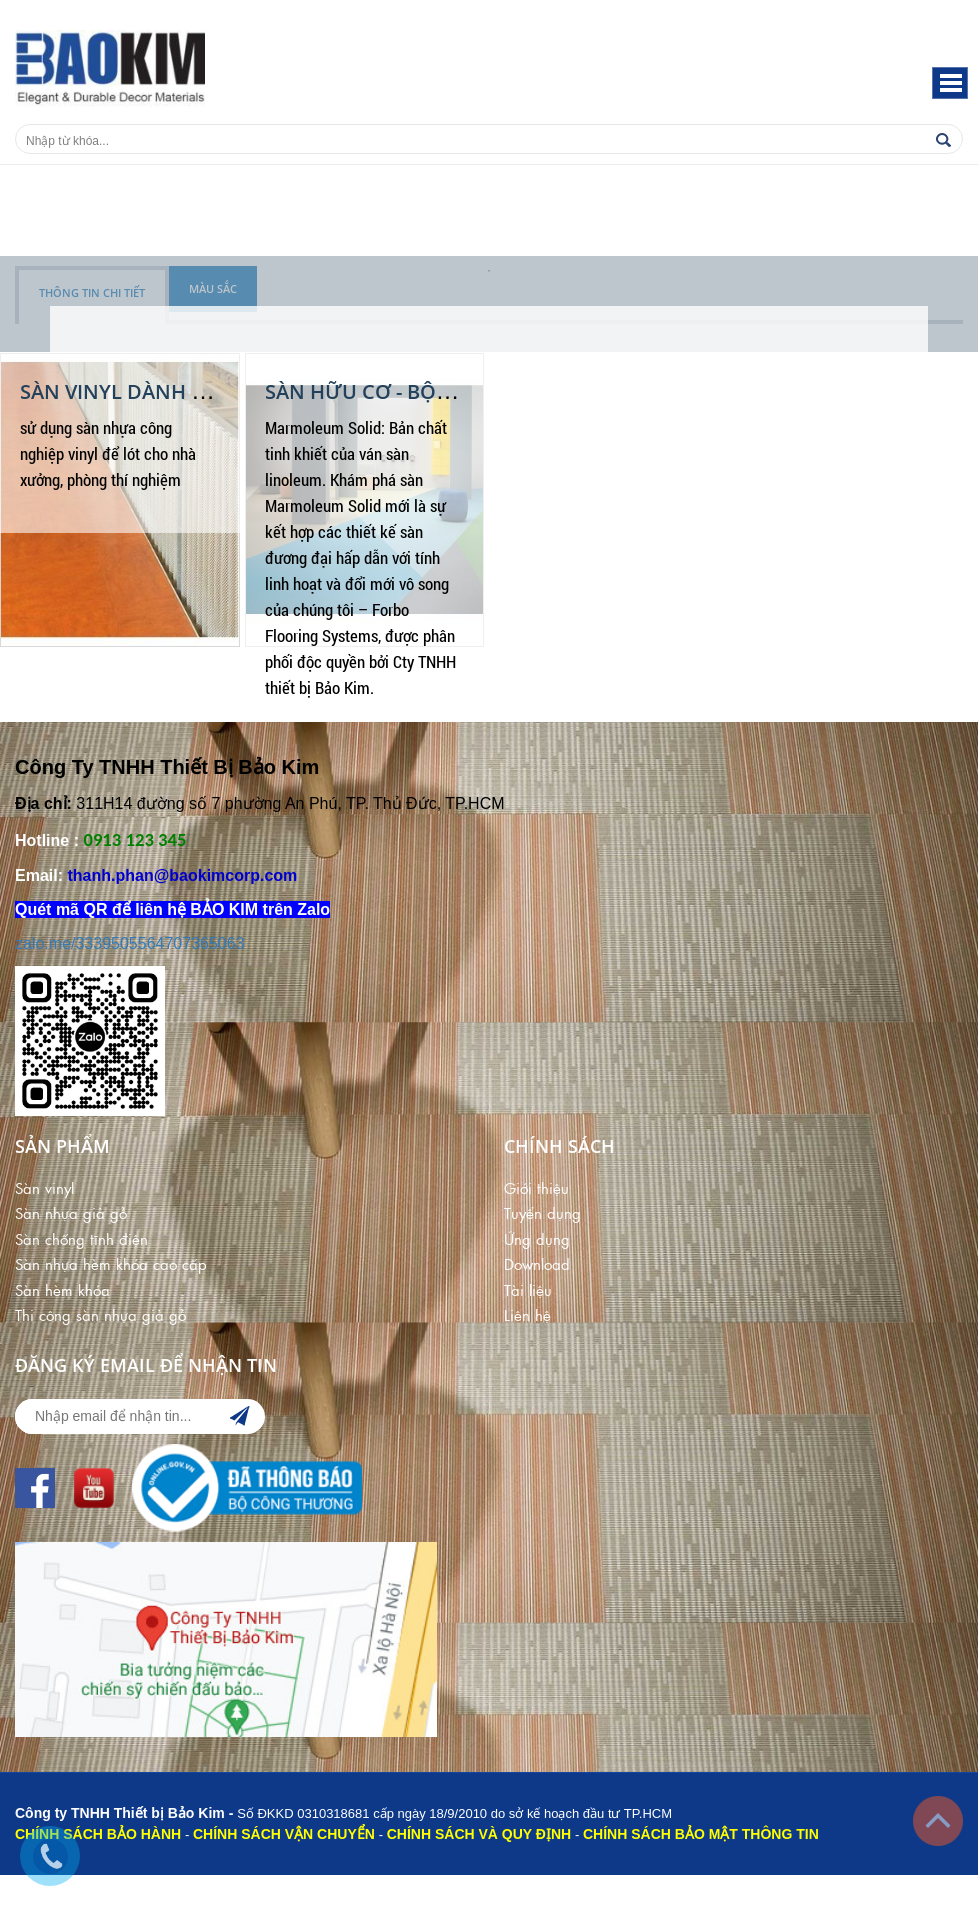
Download (537, 1263)
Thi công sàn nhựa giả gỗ (100, 1314)
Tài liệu (528, 1289)
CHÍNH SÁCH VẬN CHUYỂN (284, 1834)
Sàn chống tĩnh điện (81, 1238)
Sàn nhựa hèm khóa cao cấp (111, 1263)
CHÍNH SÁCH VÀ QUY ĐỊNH (479, 1834)
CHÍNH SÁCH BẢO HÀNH (98, 1834)
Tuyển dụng (542, 1212)
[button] (950, 83)
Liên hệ (527, 1314)
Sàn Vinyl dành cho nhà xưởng (192, 391)
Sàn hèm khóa (62, 1289)
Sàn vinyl (44, 1187)
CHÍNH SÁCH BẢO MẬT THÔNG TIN (701, 1834)
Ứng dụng (537, 1238)
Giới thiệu (536, 1187)
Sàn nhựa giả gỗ (71, 1212)
